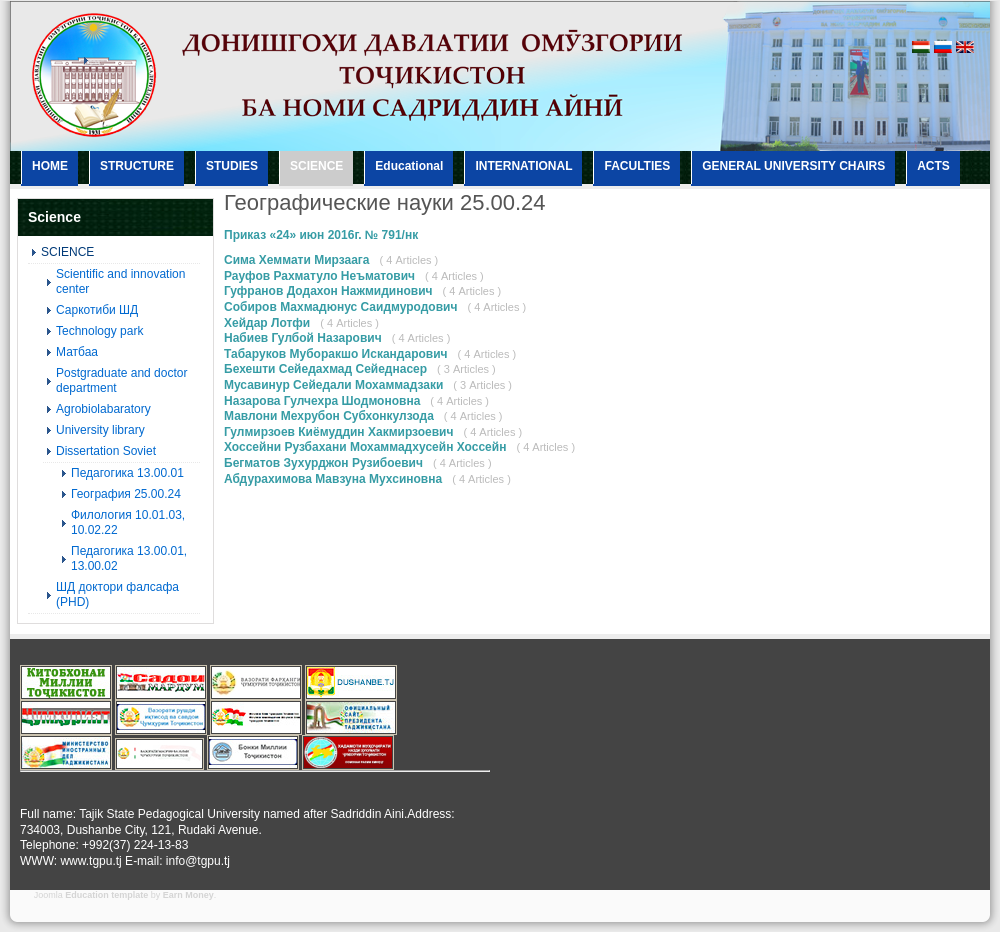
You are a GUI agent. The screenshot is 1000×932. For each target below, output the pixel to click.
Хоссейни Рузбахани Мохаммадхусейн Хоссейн (365, 447)
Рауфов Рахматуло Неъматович (319, 276)
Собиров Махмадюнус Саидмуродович (340, 307)
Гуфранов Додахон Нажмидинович (330, 291)
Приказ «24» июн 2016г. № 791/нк (321, 235)
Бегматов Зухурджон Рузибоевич (323, 463)
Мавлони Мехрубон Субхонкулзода (329, 416)
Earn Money (188, 895)
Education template (106, 895)
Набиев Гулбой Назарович (303, 338)
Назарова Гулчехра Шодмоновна (322, 401)
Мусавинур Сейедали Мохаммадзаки (333, 385)
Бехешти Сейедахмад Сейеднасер (325, 369)
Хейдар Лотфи (267, 323)
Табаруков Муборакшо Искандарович (336, 354)
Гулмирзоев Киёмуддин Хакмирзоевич (338, 432)
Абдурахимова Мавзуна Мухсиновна (333, 479)
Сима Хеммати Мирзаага (297, 260)
